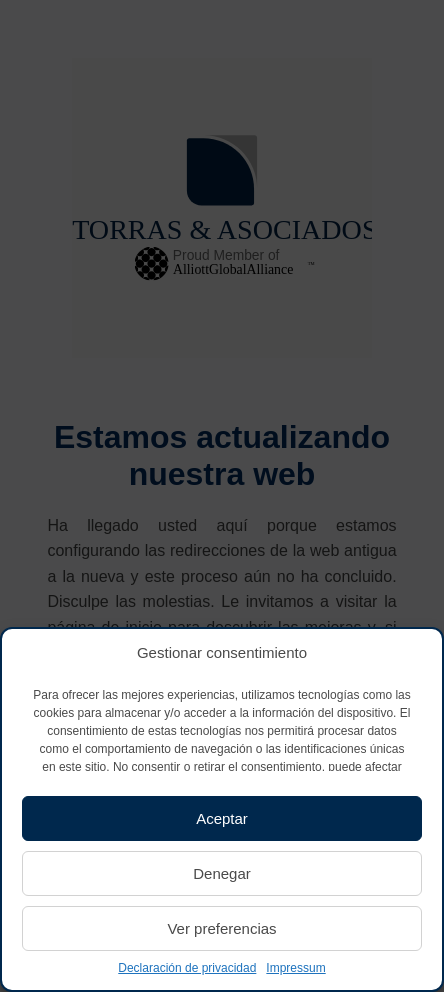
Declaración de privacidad (187, 968)
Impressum (295, 968)
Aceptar (222, 818)
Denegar (222, 873)
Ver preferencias (221, 928)
